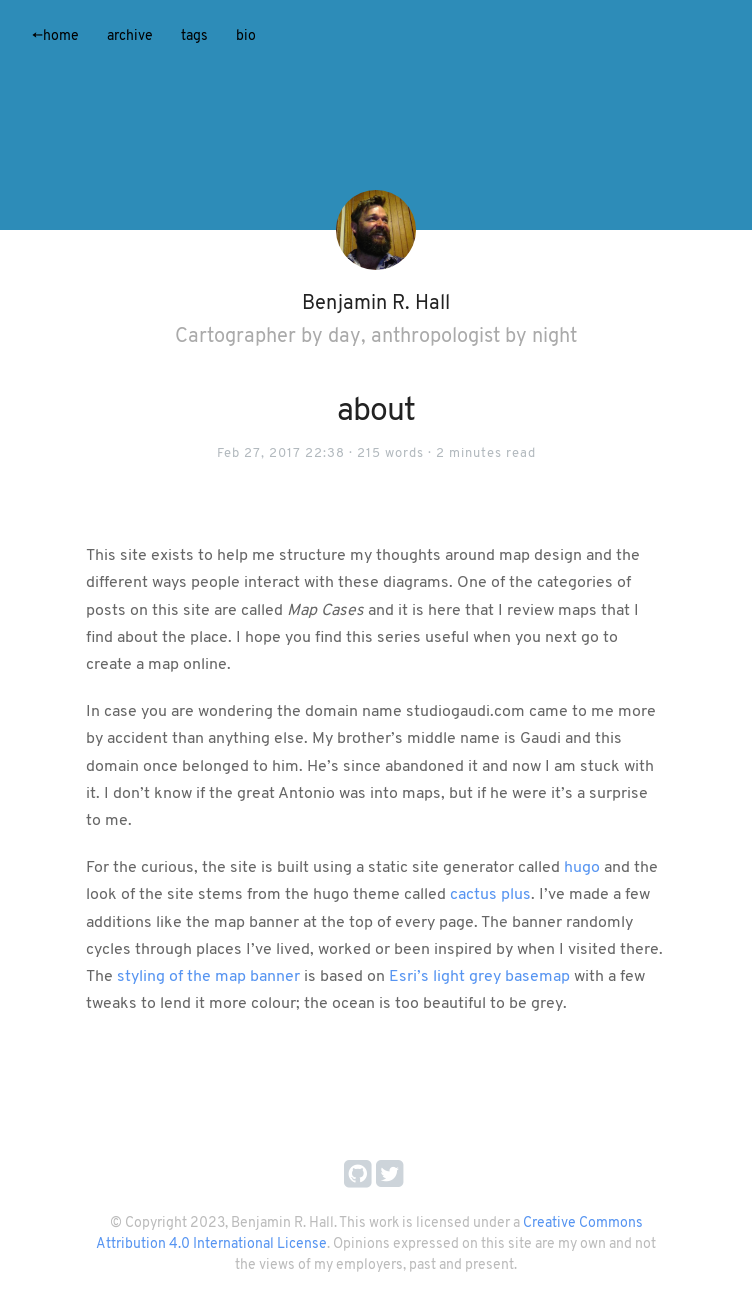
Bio (246, 36)
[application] (376, 115)
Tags (194, 36)
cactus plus (490, 895)
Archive (130, 36)
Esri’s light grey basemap (479, 977)
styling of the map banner (208, 977)
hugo (582, 868)
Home (55, 36)
